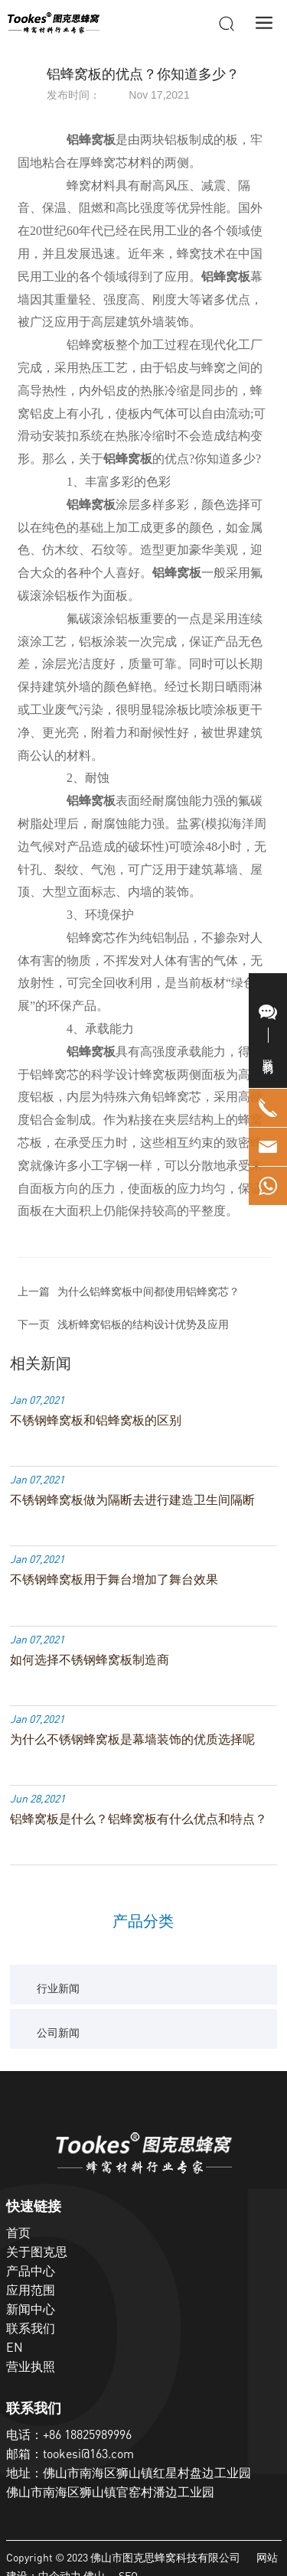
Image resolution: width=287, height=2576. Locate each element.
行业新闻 (58, 1988)
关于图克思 (36, 2251)
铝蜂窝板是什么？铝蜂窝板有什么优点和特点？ (138, 1818)
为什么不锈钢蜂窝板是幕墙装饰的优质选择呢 (132, 1739)
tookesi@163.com (88, 2453)
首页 (18, 2232)
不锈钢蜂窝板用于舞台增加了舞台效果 (114, 1579)
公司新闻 (58, 2032)
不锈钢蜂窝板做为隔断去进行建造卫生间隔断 (132, 1499)
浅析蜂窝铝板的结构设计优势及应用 (143, 1323)
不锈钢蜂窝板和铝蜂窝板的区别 (95, 1420)
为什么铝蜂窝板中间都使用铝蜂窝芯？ (148, 1291)
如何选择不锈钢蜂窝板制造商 (89, 1659)
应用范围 (30, 2290)
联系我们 (30, 2328)
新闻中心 (30, 2309)
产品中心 (30, 2270)
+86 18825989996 (87, 2434)
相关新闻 (40, 1362)
